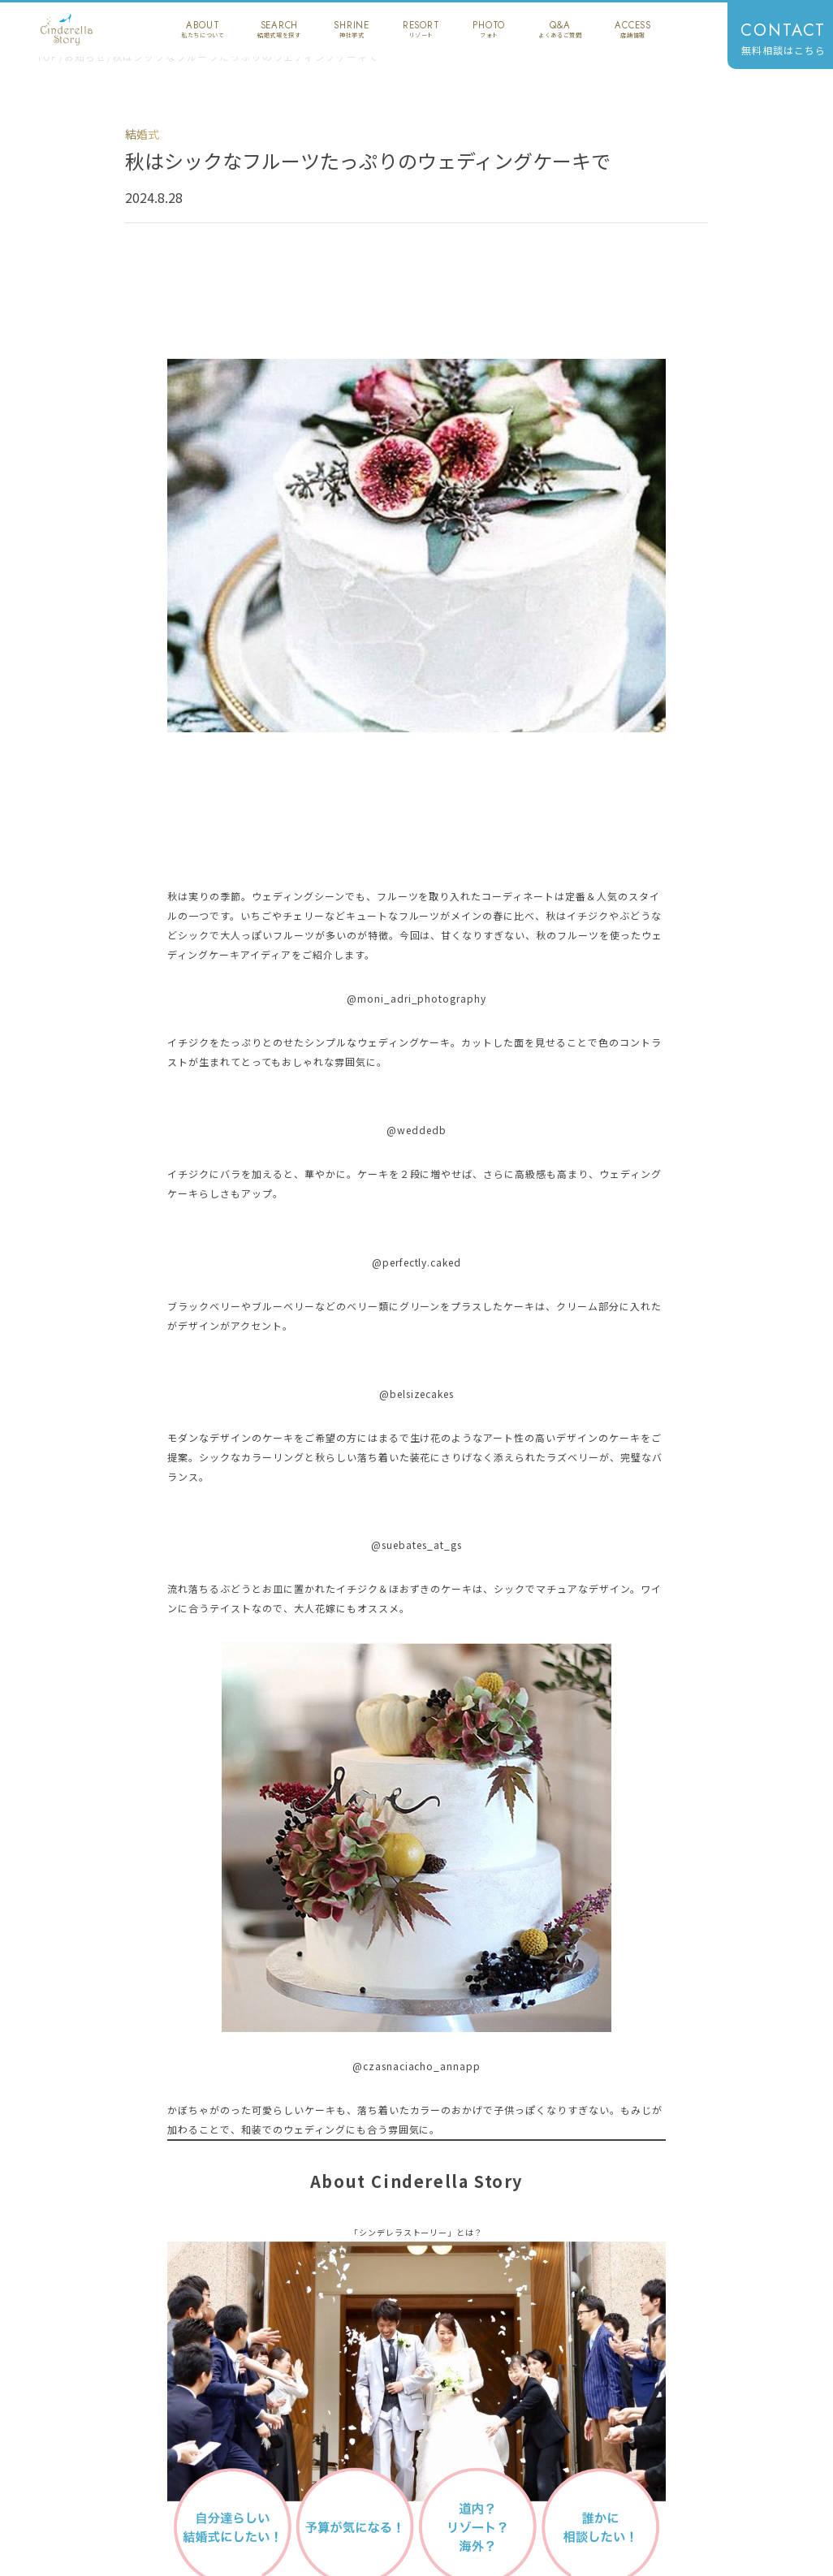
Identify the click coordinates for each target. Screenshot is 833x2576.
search (278, 30)
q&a (559, 30)
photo (489, 30)
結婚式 (142, 134)
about (202, 30)
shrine (351, 30)
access (633, 30)
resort (421, 30)
